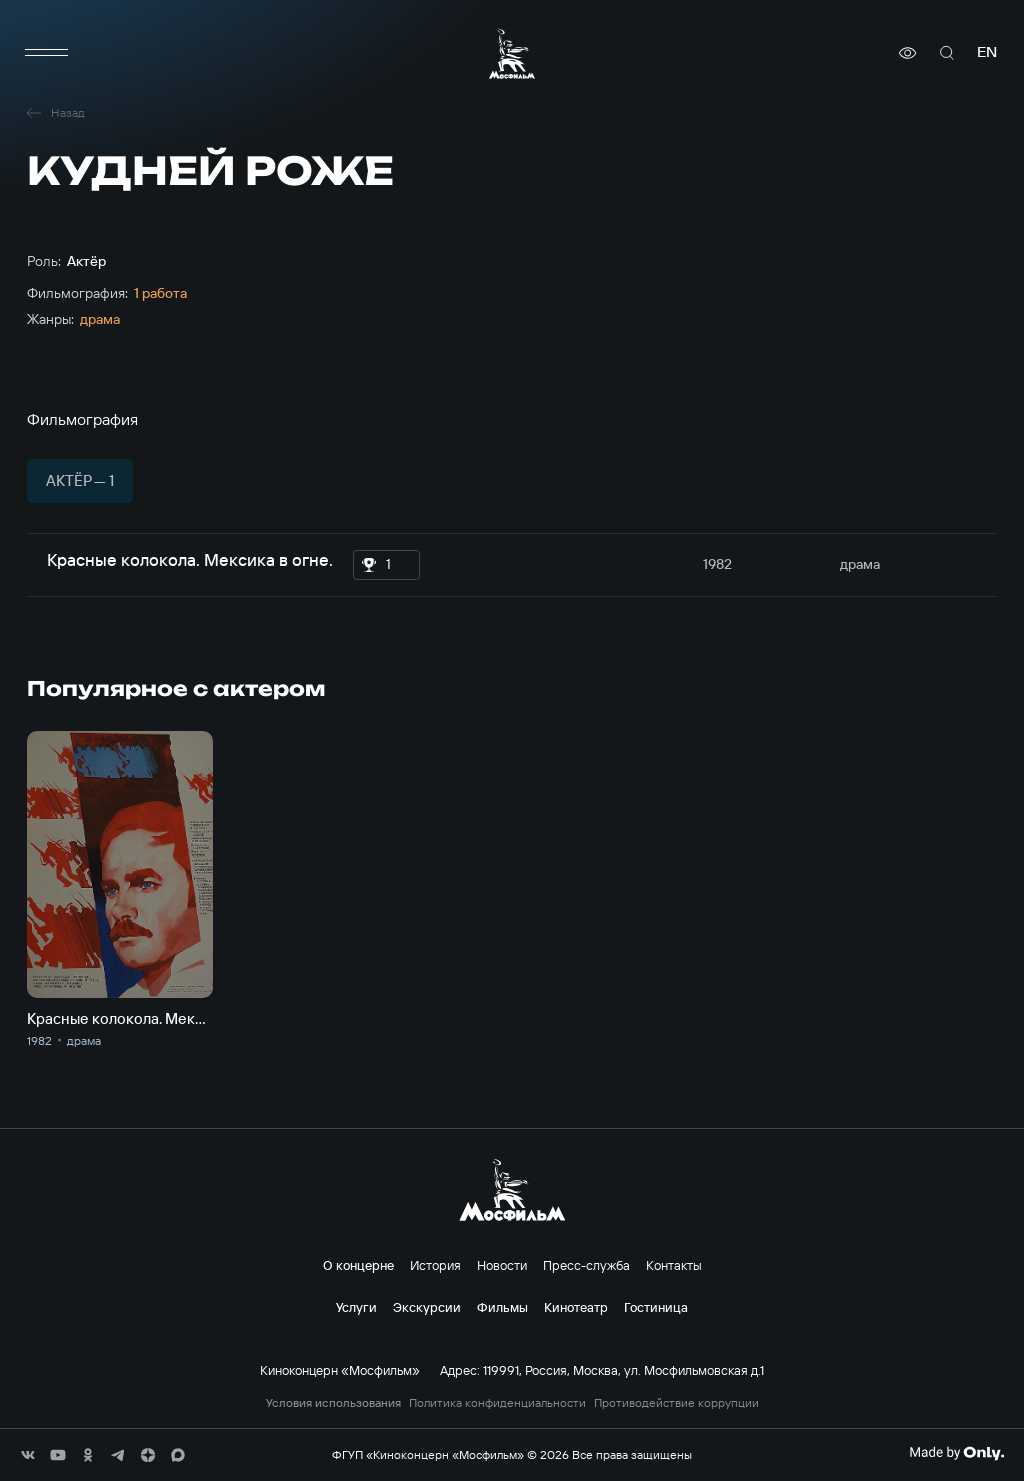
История (435, 1265)
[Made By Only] (956, 1453)
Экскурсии (427, 1307)
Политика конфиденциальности (497, 1403)
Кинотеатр (576, 1307)
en (987, 52)
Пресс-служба (586, 1265)
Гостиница (656, 1307)
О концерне (358, 1265)
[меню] (47, 53)
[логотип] (512, 53)
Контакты (674, 1265)
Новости (502, 1265)
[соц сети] (28, 1455)
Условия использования (333, 1403)
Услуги (356, 1307)
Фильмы (502, 1307)
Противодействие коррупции (676, 1403)
